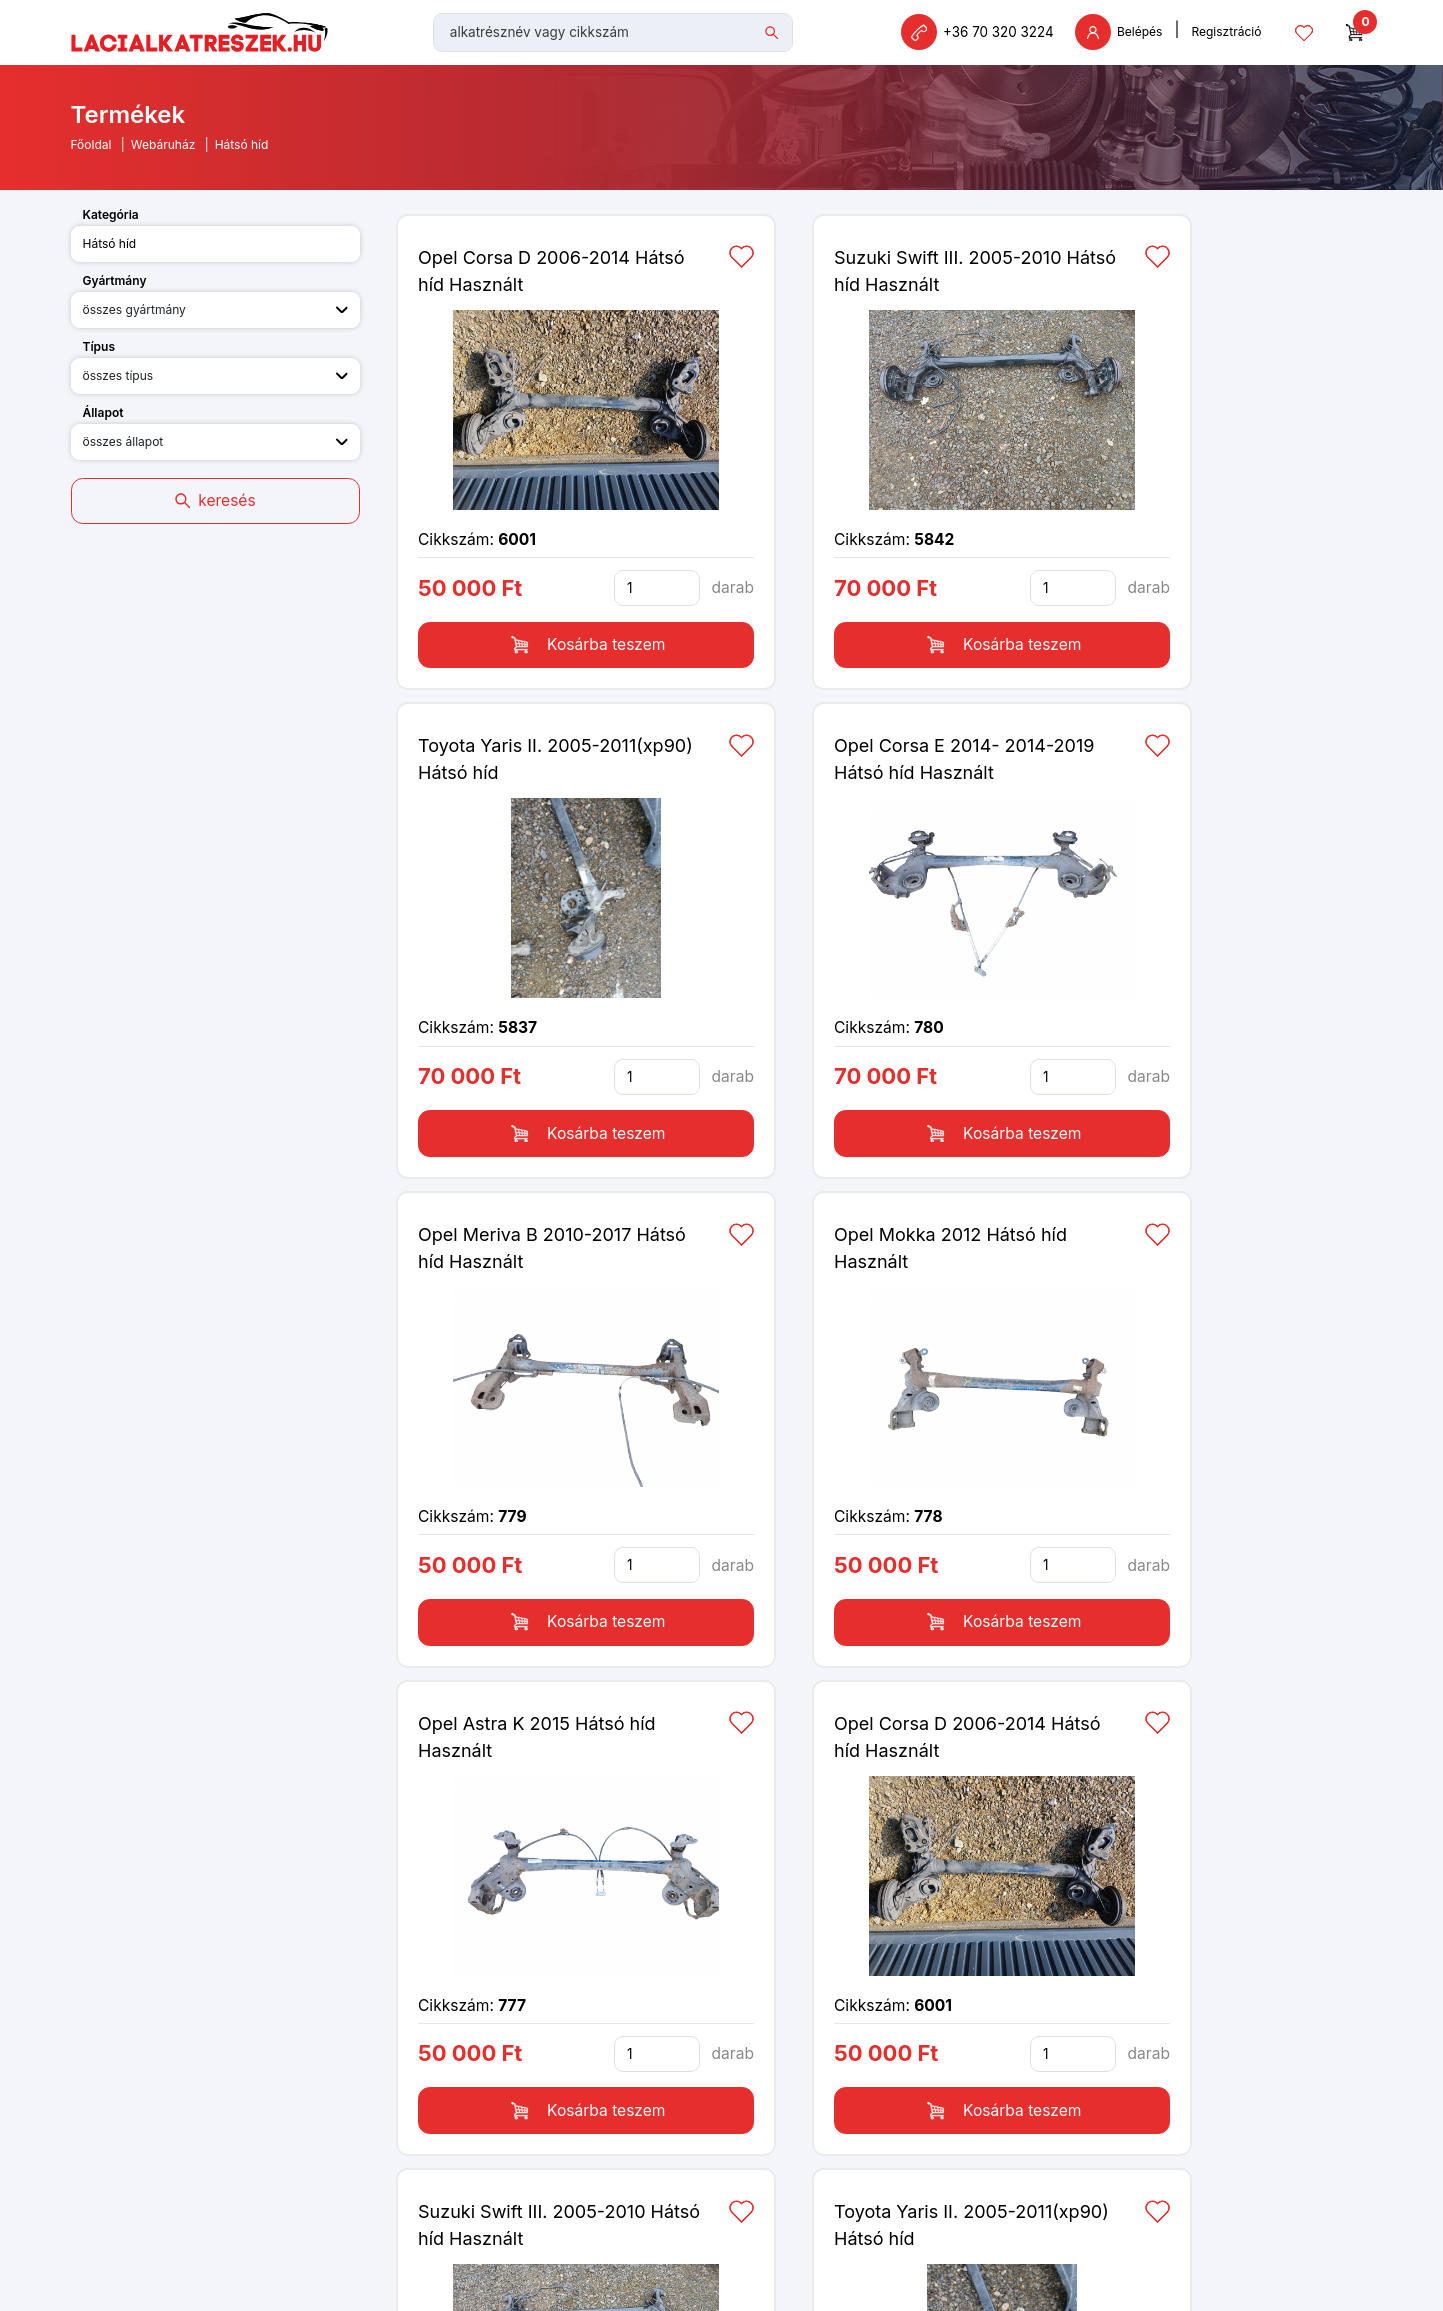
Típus (99, 353)
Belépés (1125, 36)
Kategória (111, 221)
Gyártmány (115, 287)
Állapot (103, 419)
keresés (215, 502)
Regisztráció (1234, 35)
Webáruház (163, 151)
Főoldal (91, 151)
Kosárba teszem (586, 637)
